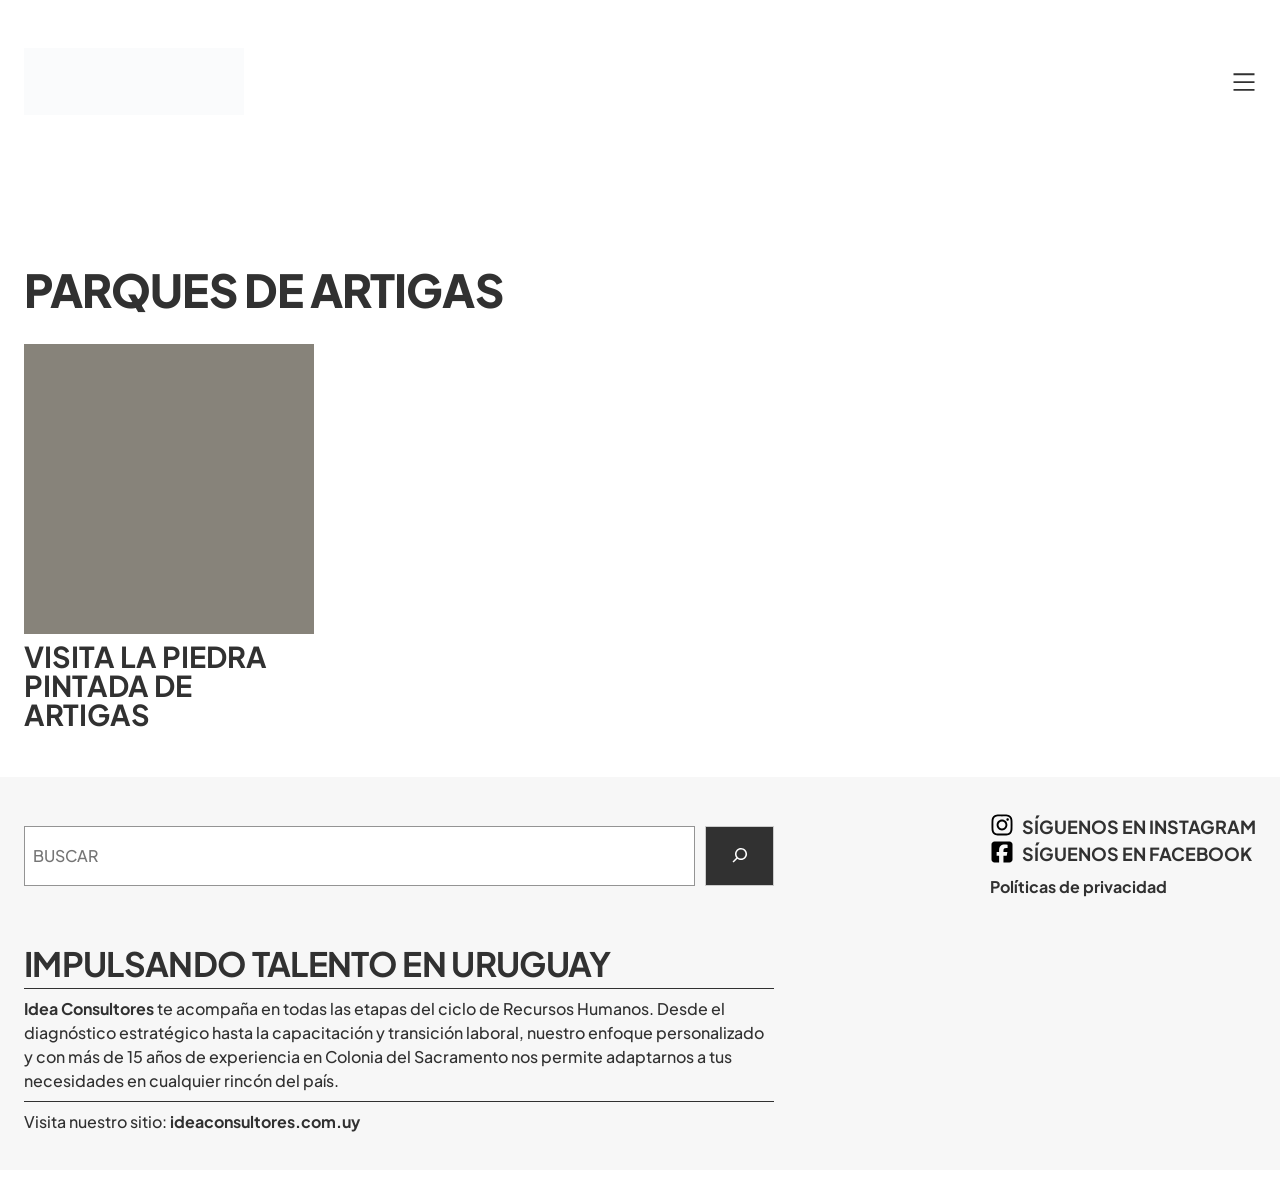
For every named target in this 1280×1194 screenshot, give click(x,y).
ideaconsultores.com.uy (263, 1121)
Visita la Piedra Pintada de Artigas (145, 685)
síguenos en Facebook (1137, 853)
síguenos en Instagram (1139, 826)
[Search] (739, 856)
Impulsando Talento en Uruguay (317, 963)
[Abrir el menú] (1244, 82)
